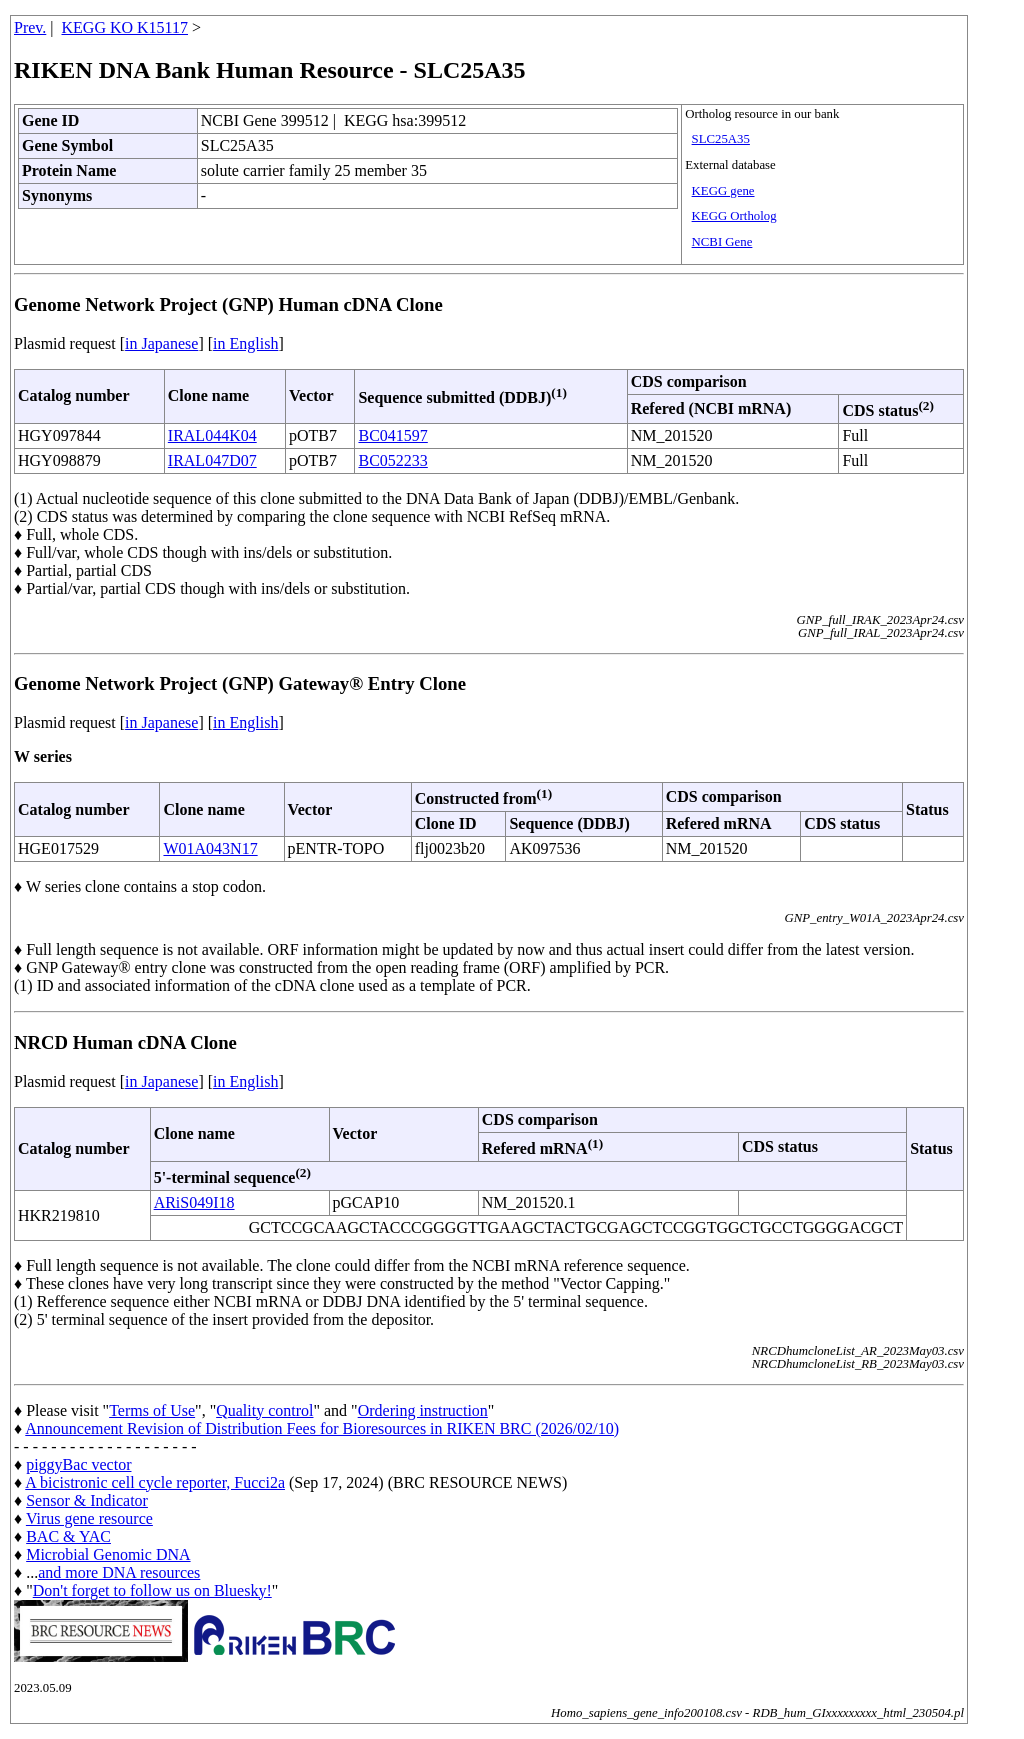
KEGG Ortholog (734, 216)
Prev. (30, 27)
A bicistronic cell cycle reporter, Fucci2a (155, 1482)
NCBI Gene (722, 242)
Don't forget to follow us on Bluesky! (152, 1590)
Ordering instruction (423, 1410)
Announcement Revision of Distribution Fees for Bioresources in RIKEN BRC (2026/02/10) (322, 1428)
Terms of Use (152, 1410)
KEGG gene (723, 191)
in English (245, 343)
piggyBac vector (78, 1464)
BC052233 (392, 460)
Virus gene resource (89, 1518)
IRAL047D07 (212, 460)
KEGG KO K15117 (125, 27)
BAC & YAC (68, 1536)
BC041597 (392, 435)
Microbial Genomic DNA (108, 1554)
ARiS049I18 (194, 1202)
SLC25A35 (721, 139)
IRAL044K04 (212, 435)
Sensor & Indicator (87, 1500)
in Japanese (161, 343)
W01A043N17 (210, 848)
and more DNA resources (119, 1572)
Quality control (264, 1410)
